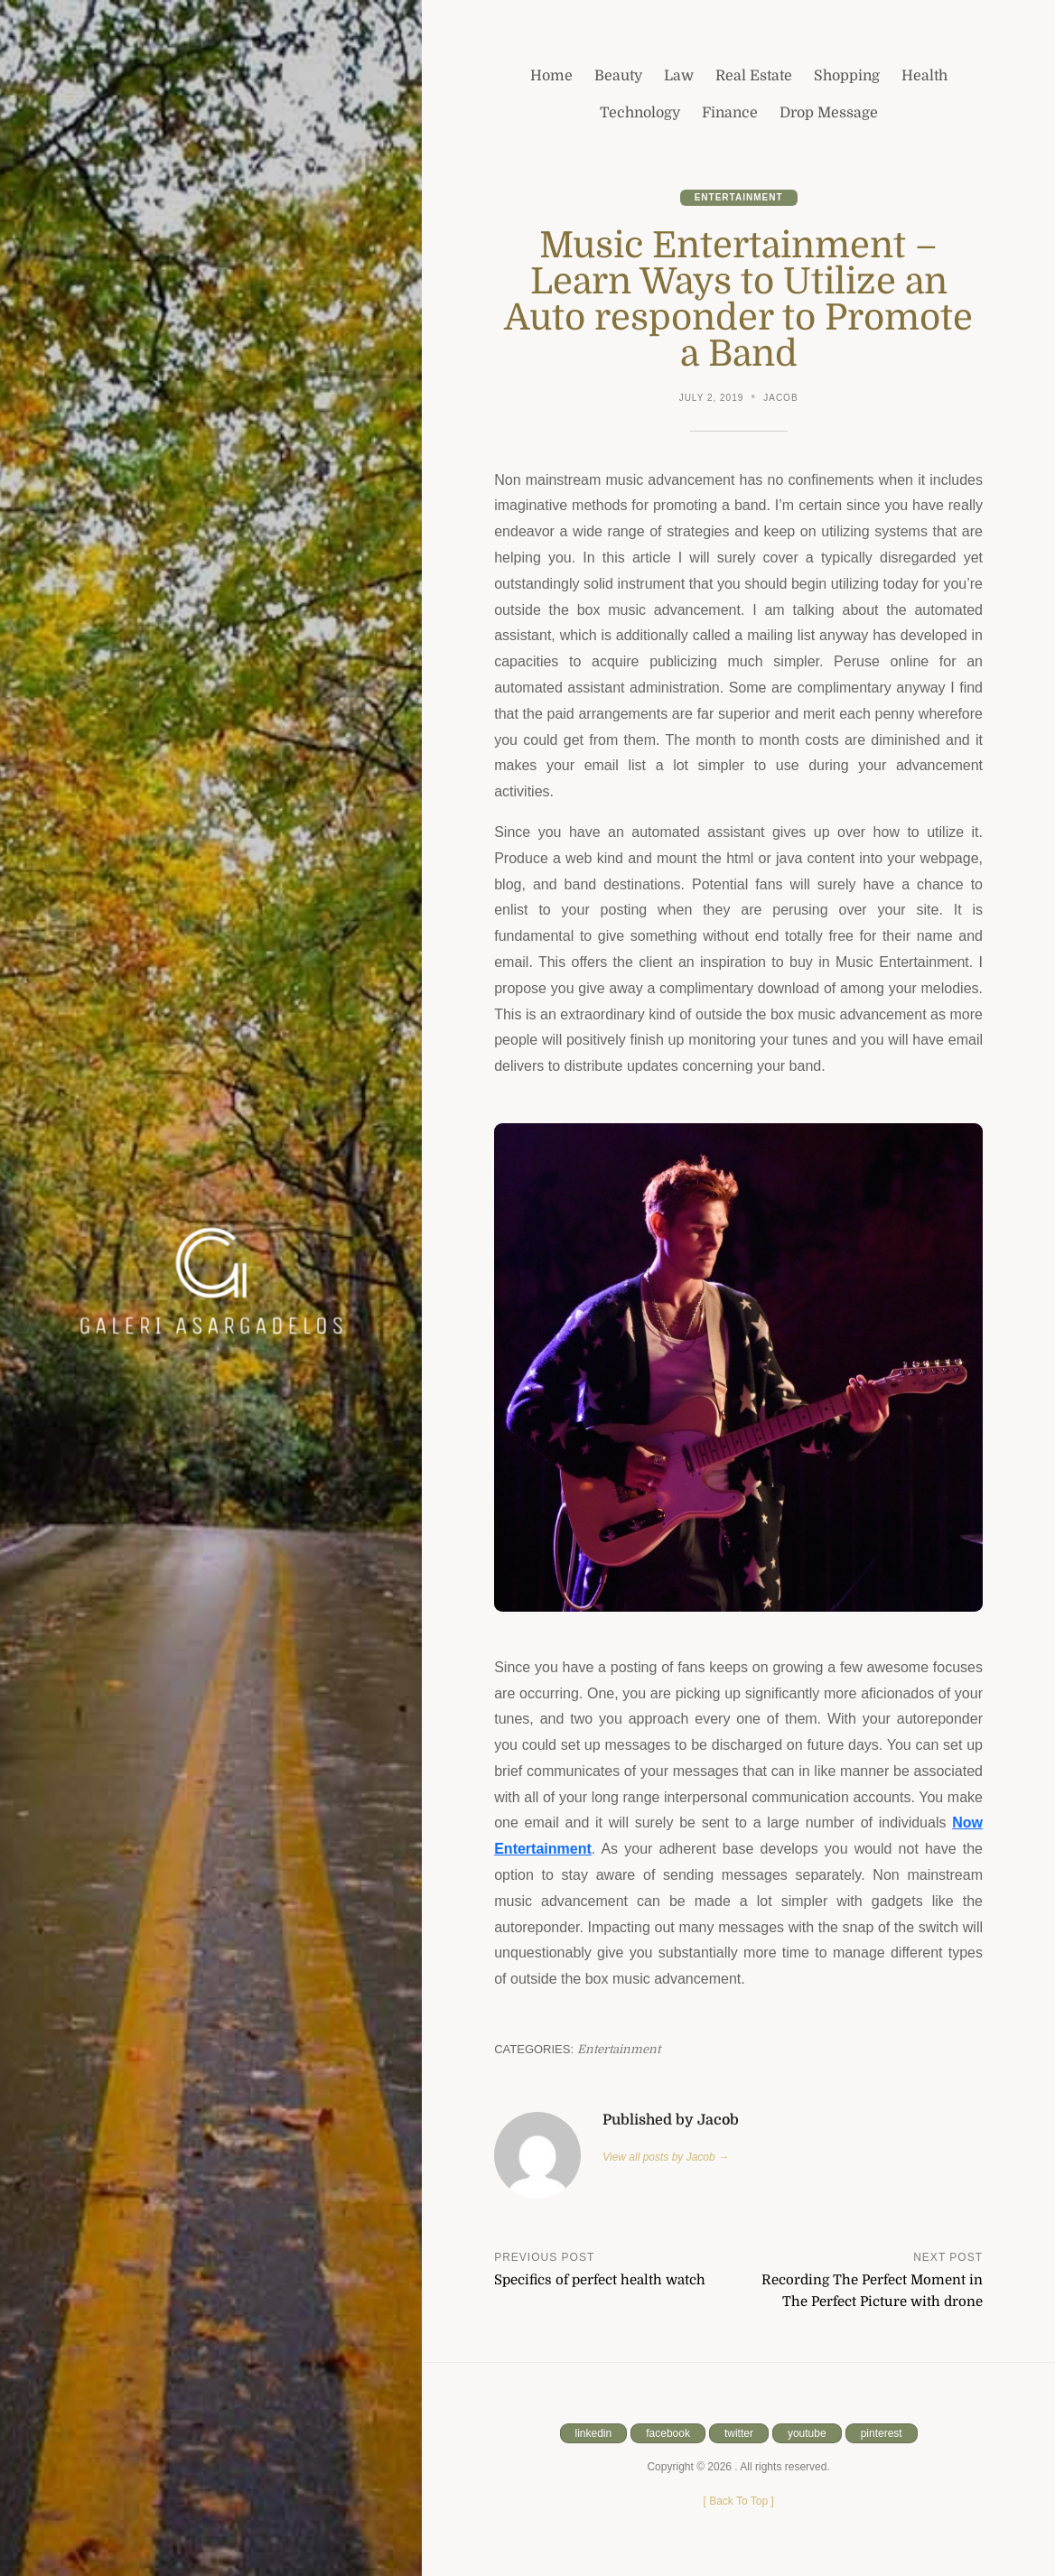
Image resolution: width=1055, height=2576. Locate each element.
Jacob (780, 398)
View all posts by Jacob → (665, 2157)
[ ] (738, 2501)
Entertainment (739, 197)
